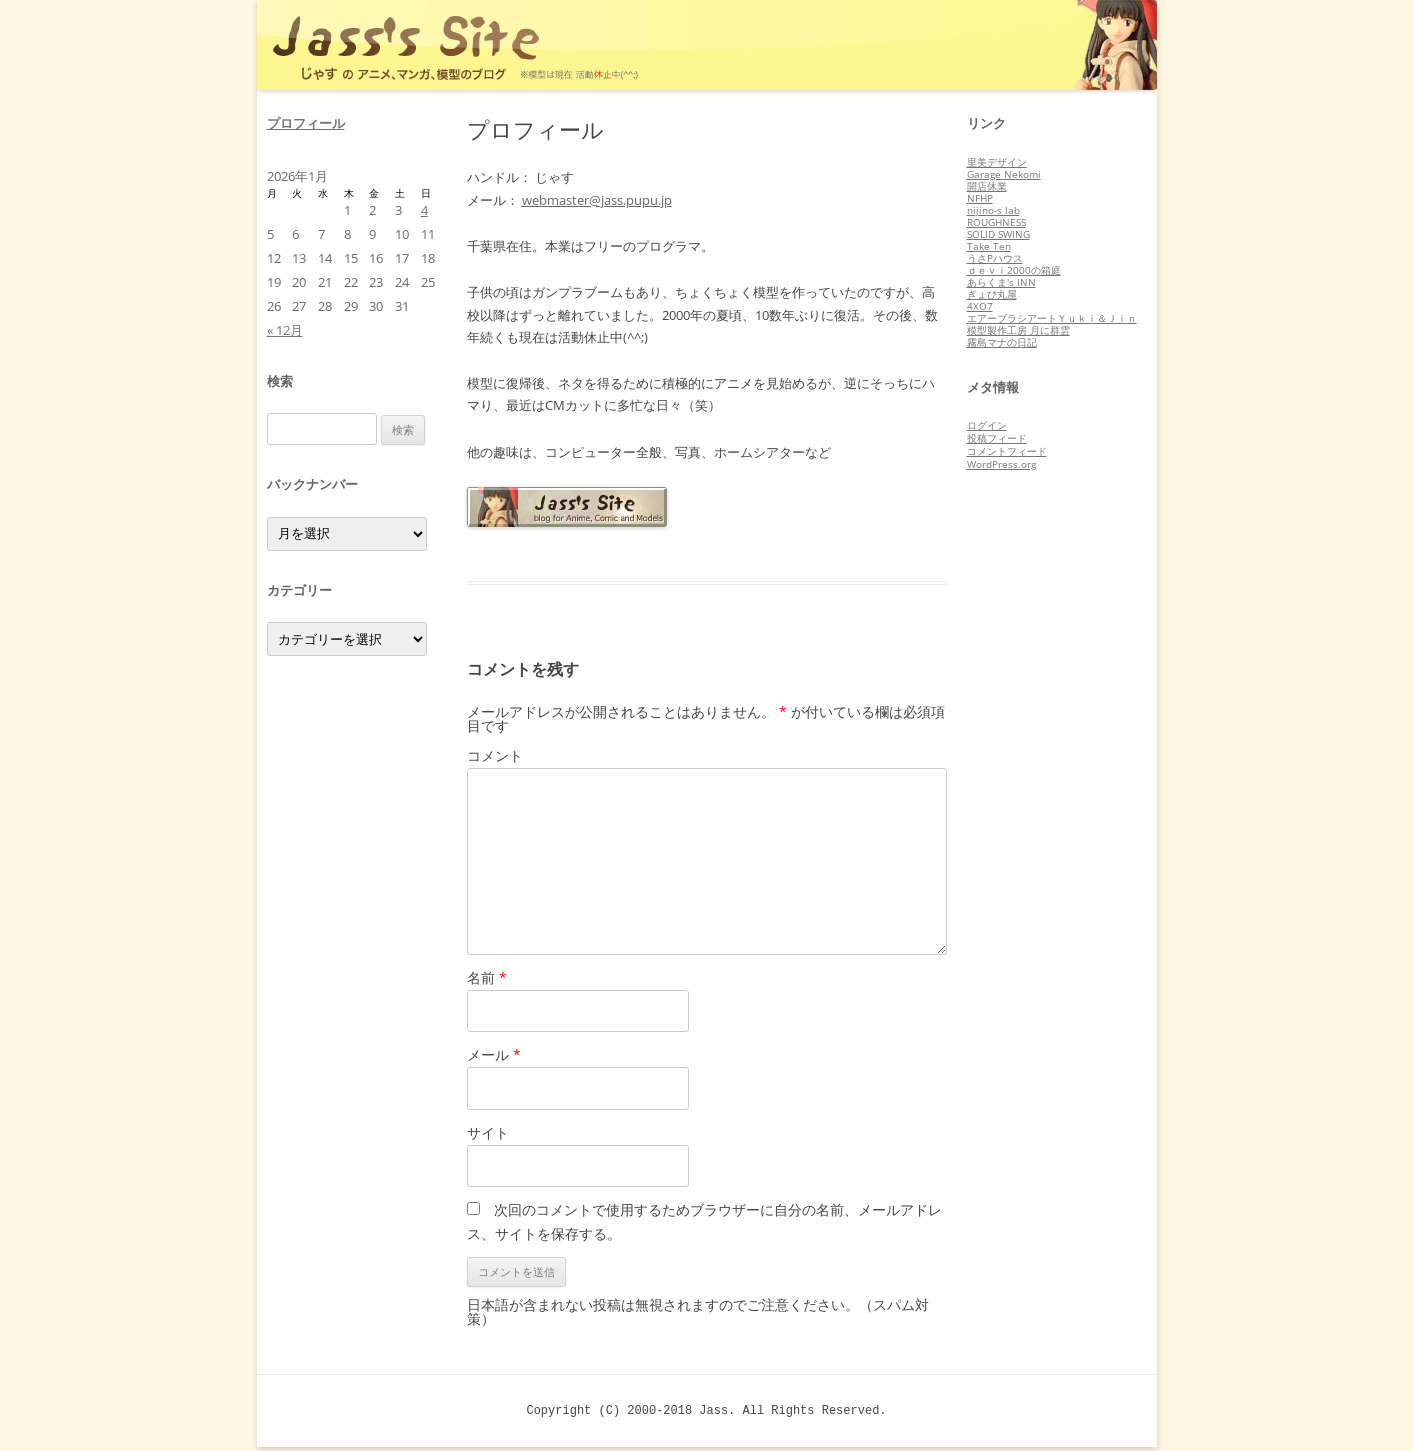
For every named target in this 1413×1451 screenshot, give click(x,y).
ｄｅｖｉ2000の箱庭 (1014, 270)
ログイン (987, 425)
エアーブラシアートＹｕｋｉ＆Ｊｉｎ (1052, 318)
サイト (488, 1132)
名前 (487, 977)
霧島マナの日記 (1002, 342)
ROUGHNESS (996, 222)
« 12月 (285, 330)
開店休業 (987, 186)
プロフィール (306, 123)
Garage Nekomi (1004, 174)
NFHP (980, 198)
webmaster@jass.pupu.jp (597, 200)
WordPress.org (1001, 464)
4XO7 (980, 306)
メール (494, 1054)
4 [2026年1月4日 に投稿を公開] (424, 210)
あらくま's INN (1001, 282)
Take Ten (989, 246)
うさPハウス (995, 258)
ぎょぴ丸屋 (992, 294)
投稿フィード (997, 438)
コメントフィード (1007, 451)
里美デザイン (997, 162)
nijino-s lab (993, 210)
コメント (495, 755)
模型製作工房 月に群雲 (1018, 330)
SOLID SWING (998, 234)
